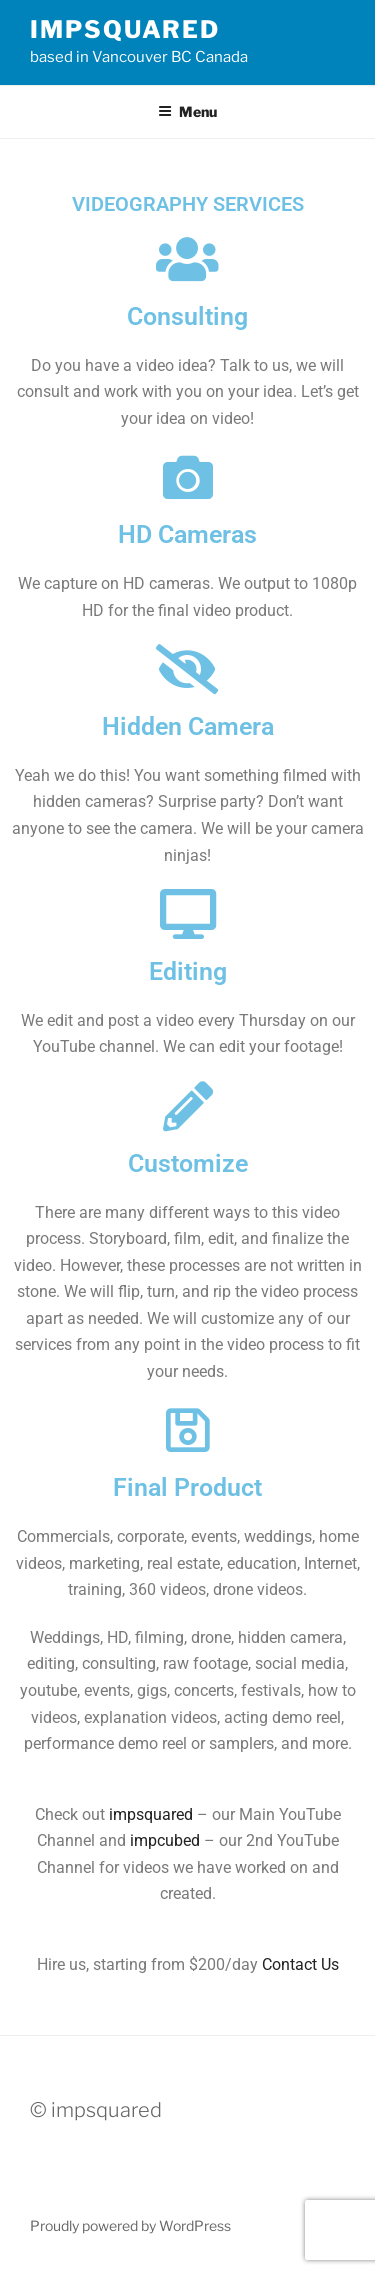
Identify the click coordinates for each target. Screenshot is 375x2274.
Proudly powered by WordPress (130, 2225)
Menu (187, 111)
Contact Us (300, 1964)
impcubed (165, 1840)
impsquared (125, 29)
